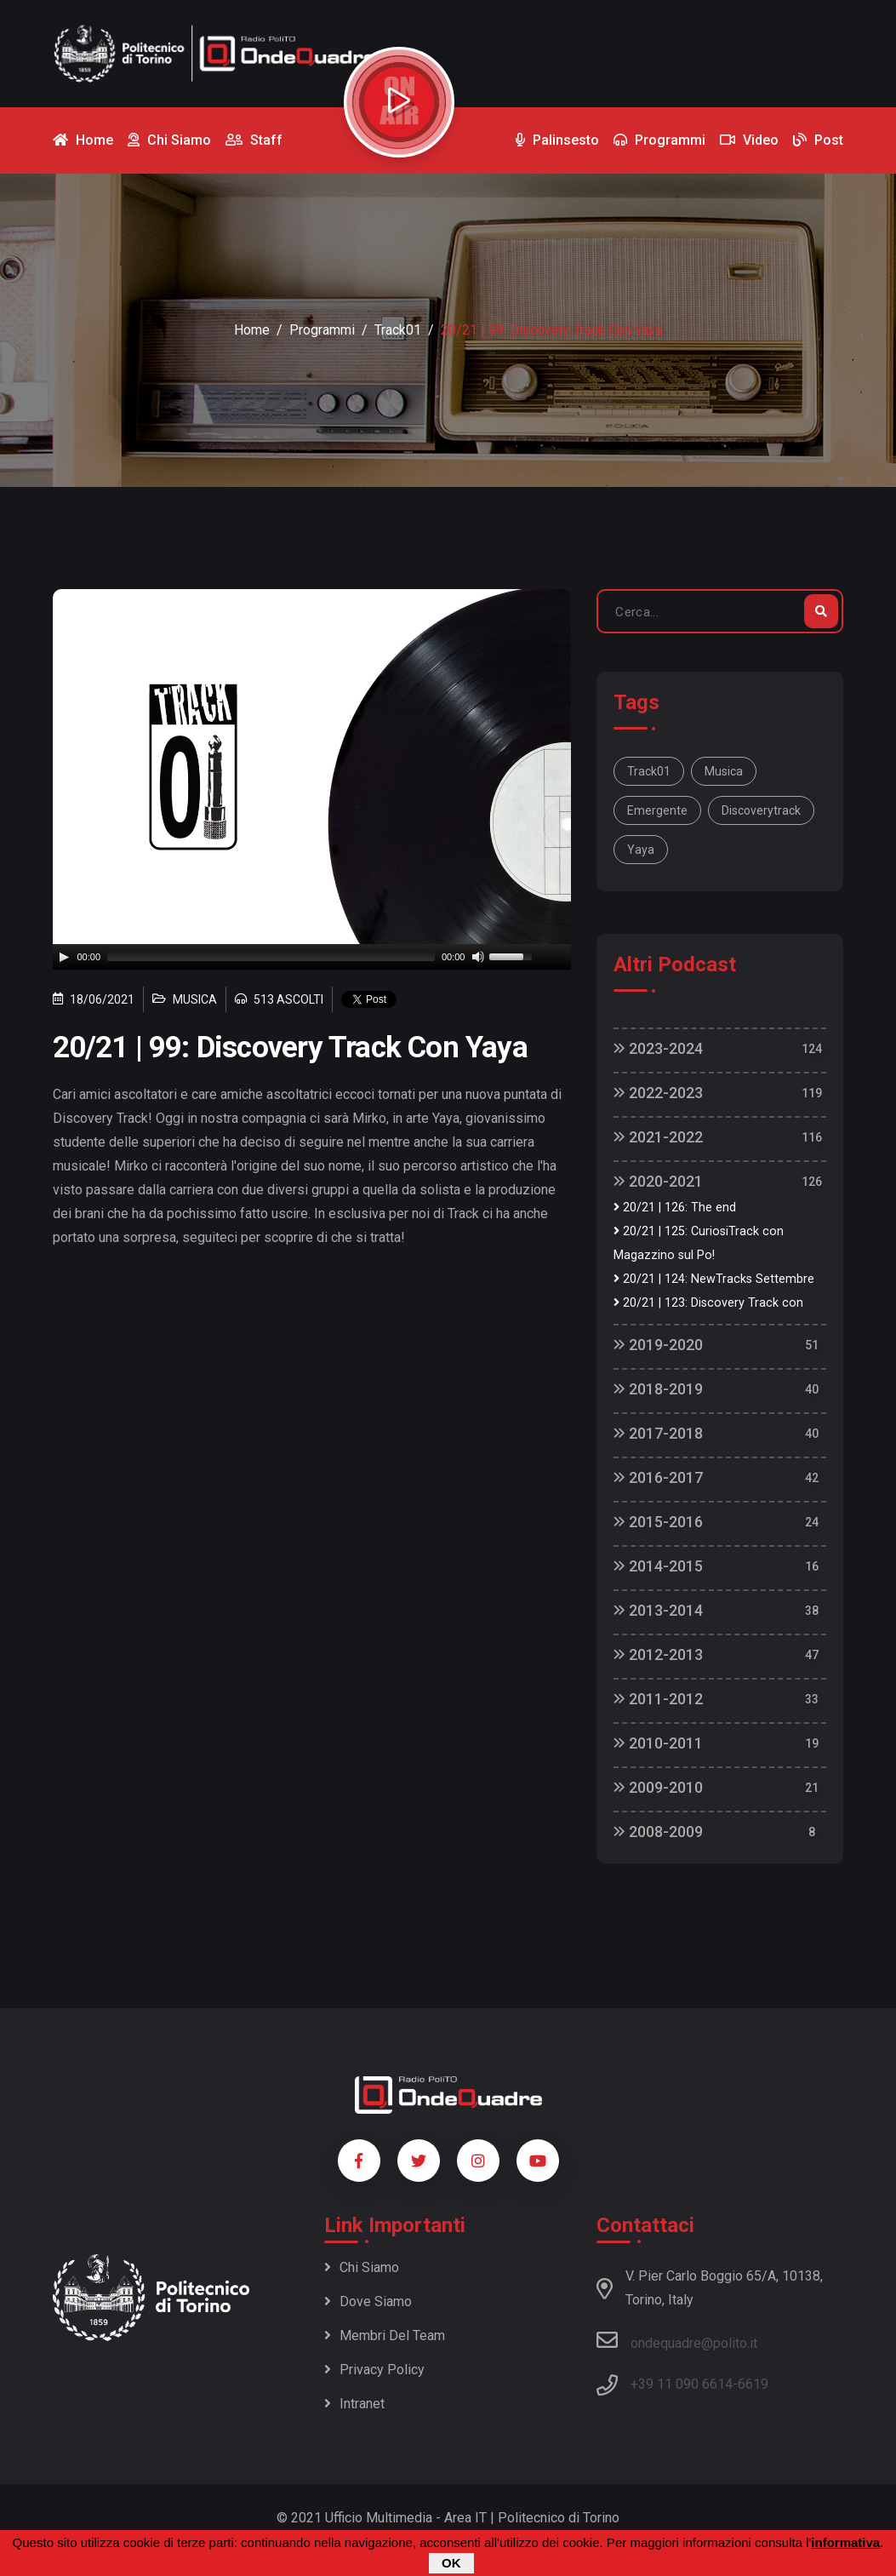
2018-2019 (658, 1389)
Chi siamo (361, 2267)
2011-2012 (658, 1699)
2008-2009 (658, 1831)
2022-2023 (658, 1093)
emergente (657, 810)
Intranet (354, 2404)
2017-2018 (658, 1433)
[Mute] (478, 957)
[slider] (271, 957)
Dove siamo (368, 2301)
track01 (649, 771)
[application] (312, 957)
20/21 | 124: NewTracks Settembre (714, 1279)
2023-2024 (658, 1048)
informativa (845, 2542)
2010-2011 (658, 1743)
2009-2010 (658, 1787)
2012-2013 (658, 1654)
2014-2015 (658, 1566)
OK (451, 2563)
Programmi (322, 330)
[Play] (64, 957)
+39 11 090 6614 (682, 2384)
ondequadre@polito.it (676, 2340)
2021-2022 (658, 1137)
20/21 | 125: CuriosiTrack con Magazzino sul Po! (699, 1243)
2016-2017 (658, 1477)
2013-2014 (658, 1610)
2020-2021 (658, 1181)
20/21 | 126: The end (675, 1207)
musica (724, 771)
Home (252, 330)
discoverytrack (761, 810)
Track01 (397, 330)
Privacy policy (374, 2369)
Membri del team (384, 2335)
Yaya (640, 849)
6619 (753, 2384)
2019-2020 (658, 1345)
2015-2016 (658, 1522)
